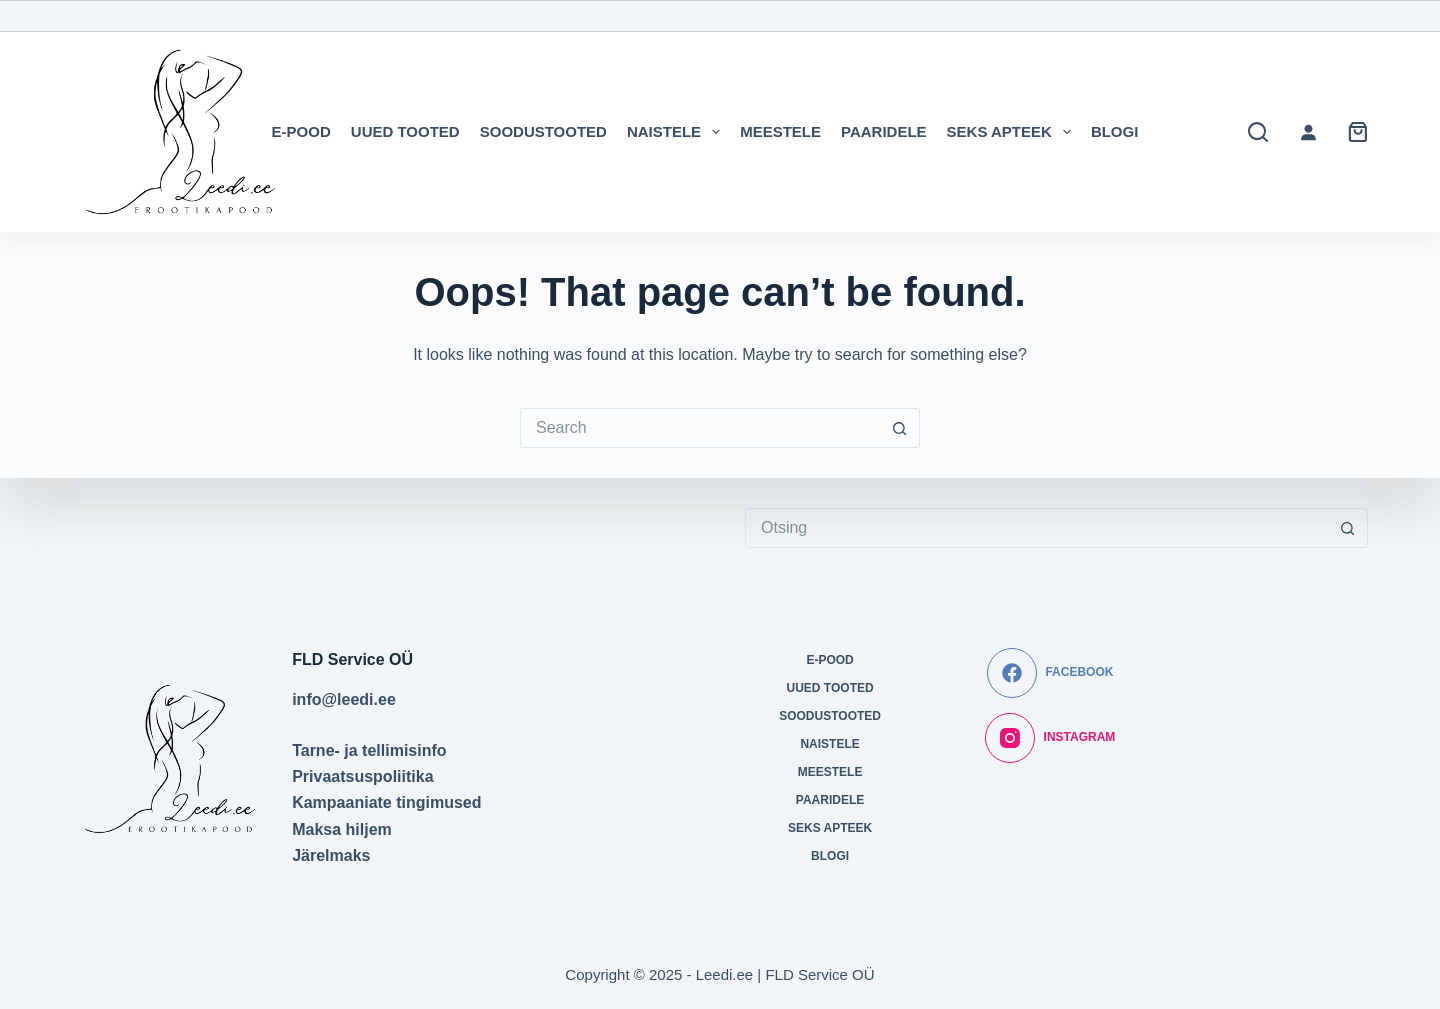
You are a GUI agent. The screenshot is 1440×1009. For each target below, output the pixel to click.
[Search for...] (700, 428)
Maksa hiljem (342, 829)
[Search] (1258, 132)
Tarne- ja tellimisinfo (369, 750)
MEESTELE (780, 131)
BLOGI (1115, 131)
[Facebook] (1050, 673)
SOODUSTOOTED (543, 131)
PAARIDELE (884, 131)
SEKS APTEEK (1013, 132)
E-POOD (301, 131)
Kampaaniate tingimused (386, 802)
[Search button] (900, 428)
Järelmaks (331, 855)
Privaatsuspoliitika (362, 776)
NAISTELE (677, 132)
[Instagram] (1050, 738)
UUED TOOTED (405, 131)
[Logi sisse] (1308, 132)
